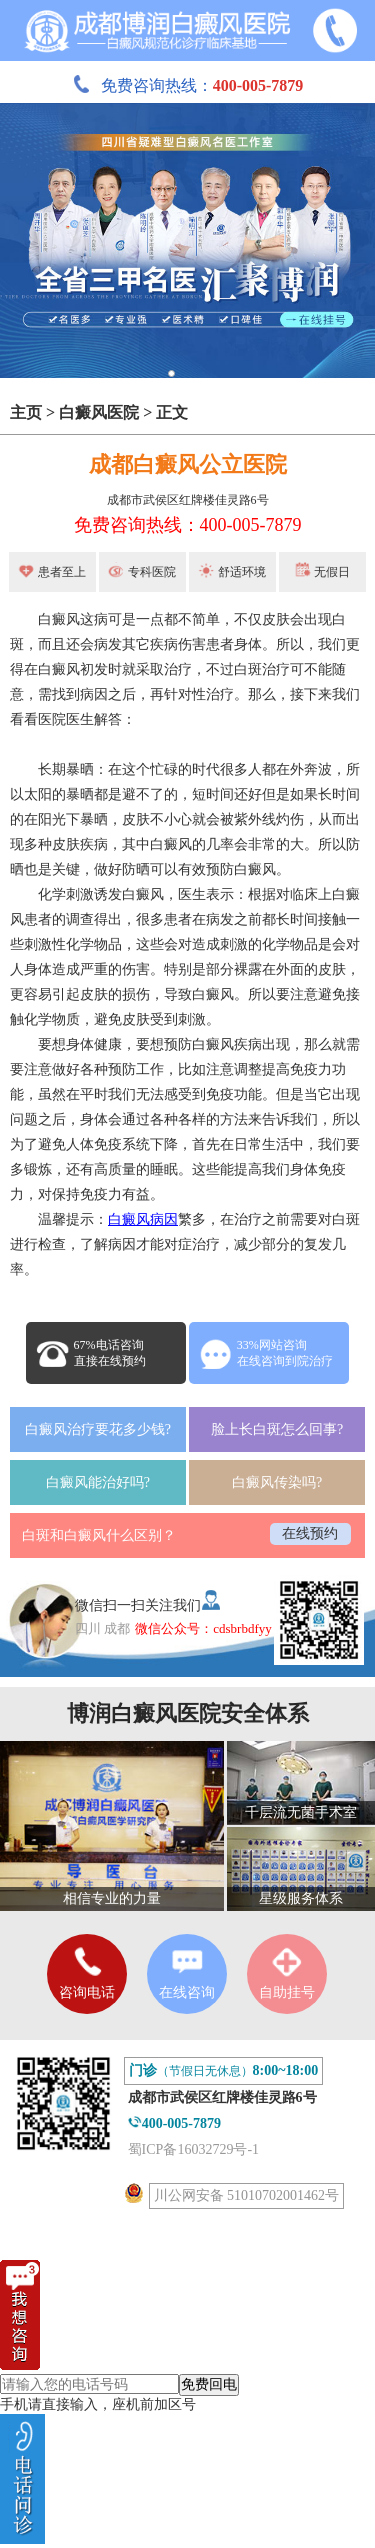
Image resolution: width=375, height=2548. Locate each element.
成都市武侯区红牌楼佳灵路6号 (188, 500)
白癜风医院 (99, 412)
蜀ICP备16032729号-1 (193, 2149)
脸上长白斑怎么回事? (277, 1429)
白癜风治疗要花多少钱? (98, 1429)
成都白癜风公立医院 (188, 464)
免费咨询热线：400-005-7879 (188, 525)
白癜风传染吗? (277, 1482)
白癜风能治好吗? (98, 1482)
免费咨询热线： (188, 85)
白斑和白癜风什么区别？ (99, 1535)
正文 (172, 412)
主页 (26, 412)
